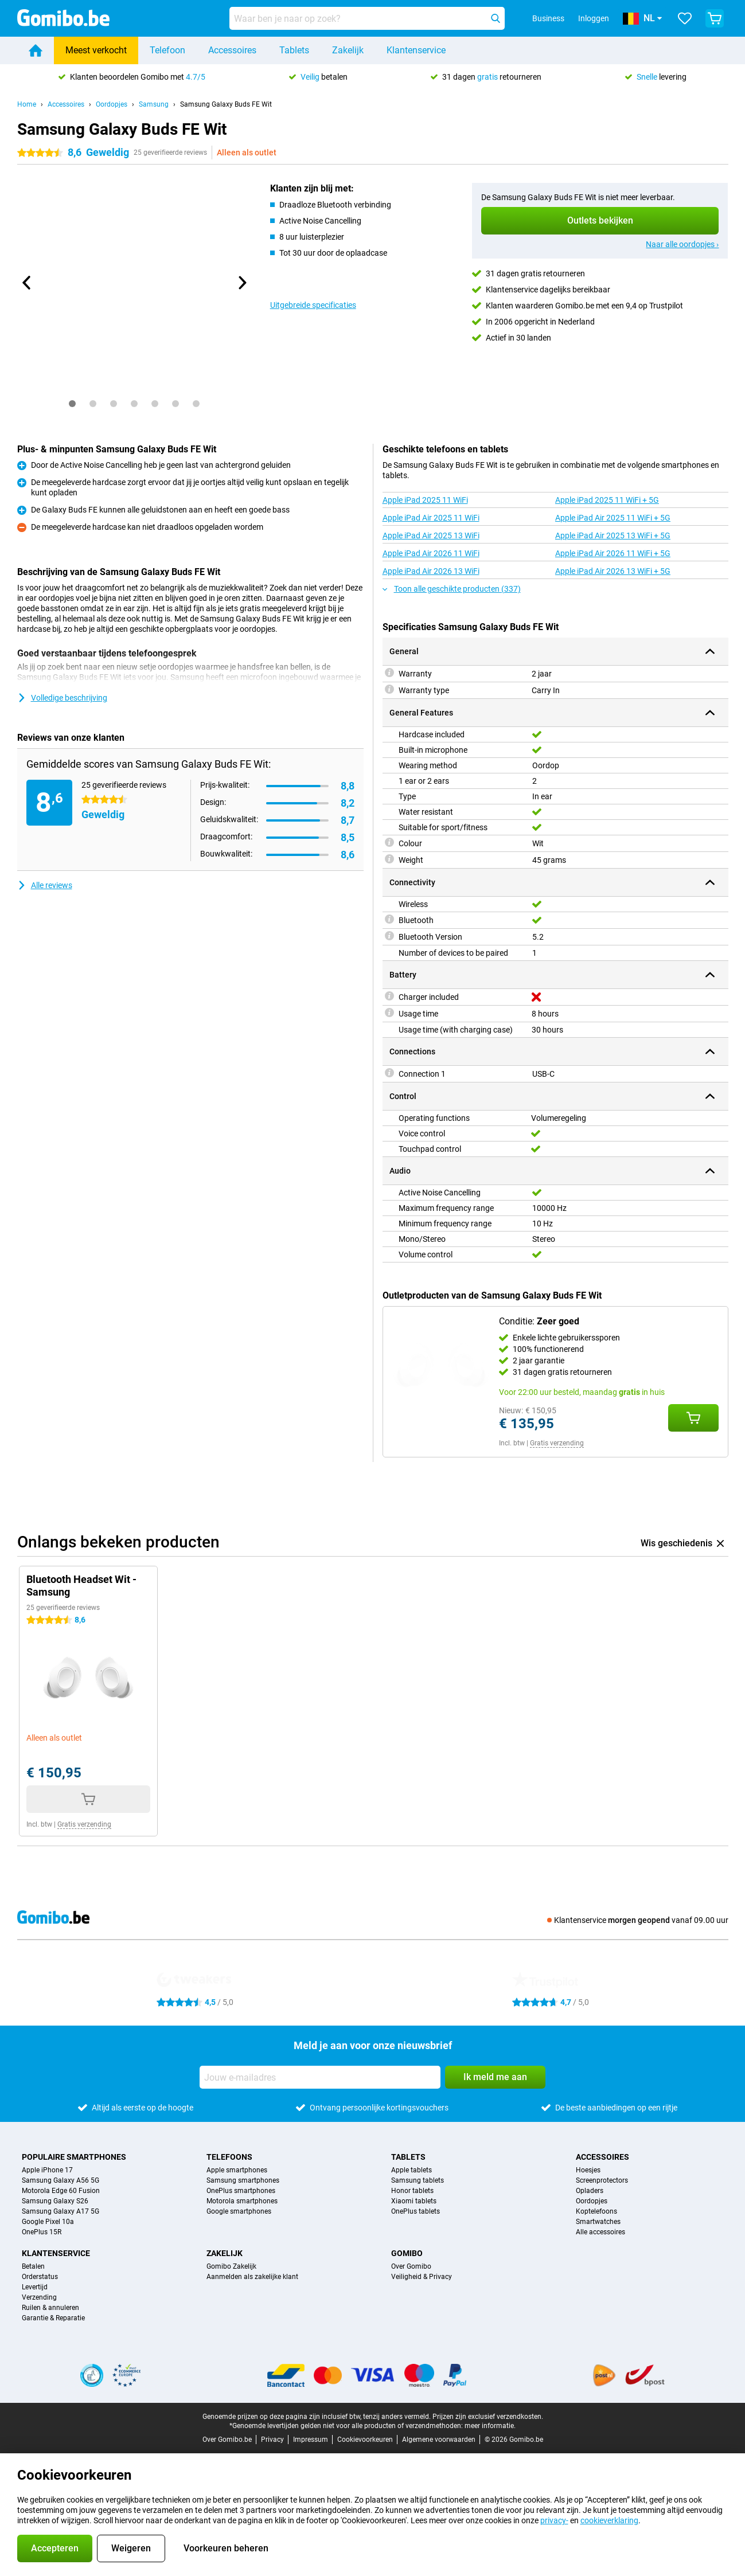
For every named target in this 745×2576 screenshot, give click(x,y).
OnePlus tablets (415, 2211)
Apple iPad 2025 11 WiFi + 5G (607, 500)
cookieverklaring (609, 2520)
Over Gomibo (411, 2266)
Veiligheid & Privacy (421, 2277)
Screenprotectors (602, 2180)
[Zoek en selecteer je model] (367, 18)
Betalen (33, 2266)
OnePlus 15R (41, 2232)
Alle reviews (44, 885)
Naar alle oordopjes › (682, 244)
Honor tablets (412, 2191)
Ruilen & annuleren (50, 2308)
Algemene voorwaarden (438, 2440)
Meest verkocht (96, 50)
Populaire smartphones (74, 2156)
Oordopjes (111, 104)
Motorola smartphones (242, 2201)
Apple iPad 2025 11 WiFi (425, 500)
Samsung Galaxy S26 (55, 2201)
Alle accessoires (600, 2232)
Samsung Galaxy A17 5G (60, 2211)
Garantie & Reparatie (53, 2318)
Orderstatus (40, 2277)
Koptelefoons (596, 2211)
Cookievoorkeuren (365, 2440)
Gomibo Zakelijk (231, 2266)
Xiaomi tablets (413, 2201)
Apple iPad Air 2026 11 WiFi (431, 553)
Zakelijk (348, 50)
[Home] (35, 50)
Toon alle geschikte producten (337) (452, 589)
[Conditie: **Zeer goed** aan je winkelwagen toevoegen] (693, 1418)
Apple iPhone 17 (47, 2170)
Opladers (589, 2191)
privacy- (554, 2520)
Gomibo (407, 2253)
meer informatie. (490, 2426)
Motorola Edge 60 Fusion (61, 2191)
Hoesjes (588, 2170)
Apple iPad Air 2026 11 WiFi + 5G (612, 553)
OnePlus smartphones (240, 2191)
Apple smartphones (236, 2170)
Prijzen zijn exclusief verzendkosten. (487, 2417)
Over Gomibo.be (227, 2440)
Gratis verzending (557, 1443)
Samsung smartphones (242, 2180)
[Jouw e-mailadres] (320, 2077)
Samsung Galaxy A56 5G (60, 2180)
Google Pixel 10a (48, 2222)
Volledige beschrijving (62, 697)
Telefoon (167, 50)
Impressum (310, 2440)
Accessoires (232, 50)
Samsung (154, 104)
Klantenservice (416, 50)
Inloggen (593, 18)
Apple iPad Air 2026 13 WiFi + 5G (612, 571)
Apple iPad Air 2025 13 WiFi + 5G (612, 535)
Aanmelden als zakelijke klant (252, 2277)
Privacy (272, 2440)
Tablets (294, 50)
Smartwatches (598, 2222)
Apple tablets (411, 2170)
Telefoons (229, 2156)
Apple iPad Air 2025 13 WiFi (431, 535)
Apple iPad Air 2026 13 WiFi (431, 571)
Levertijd (35, 2287)
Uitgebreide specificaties (313, 305)
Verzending (39, 2297)
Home (26, 104)
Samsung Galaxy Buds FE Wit (226, 104)
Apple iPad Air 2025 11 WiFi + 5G (612, 517)
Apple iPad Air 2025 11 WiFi (431, 517)
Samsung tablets (417, 2180)
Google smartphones (238, 2211)
